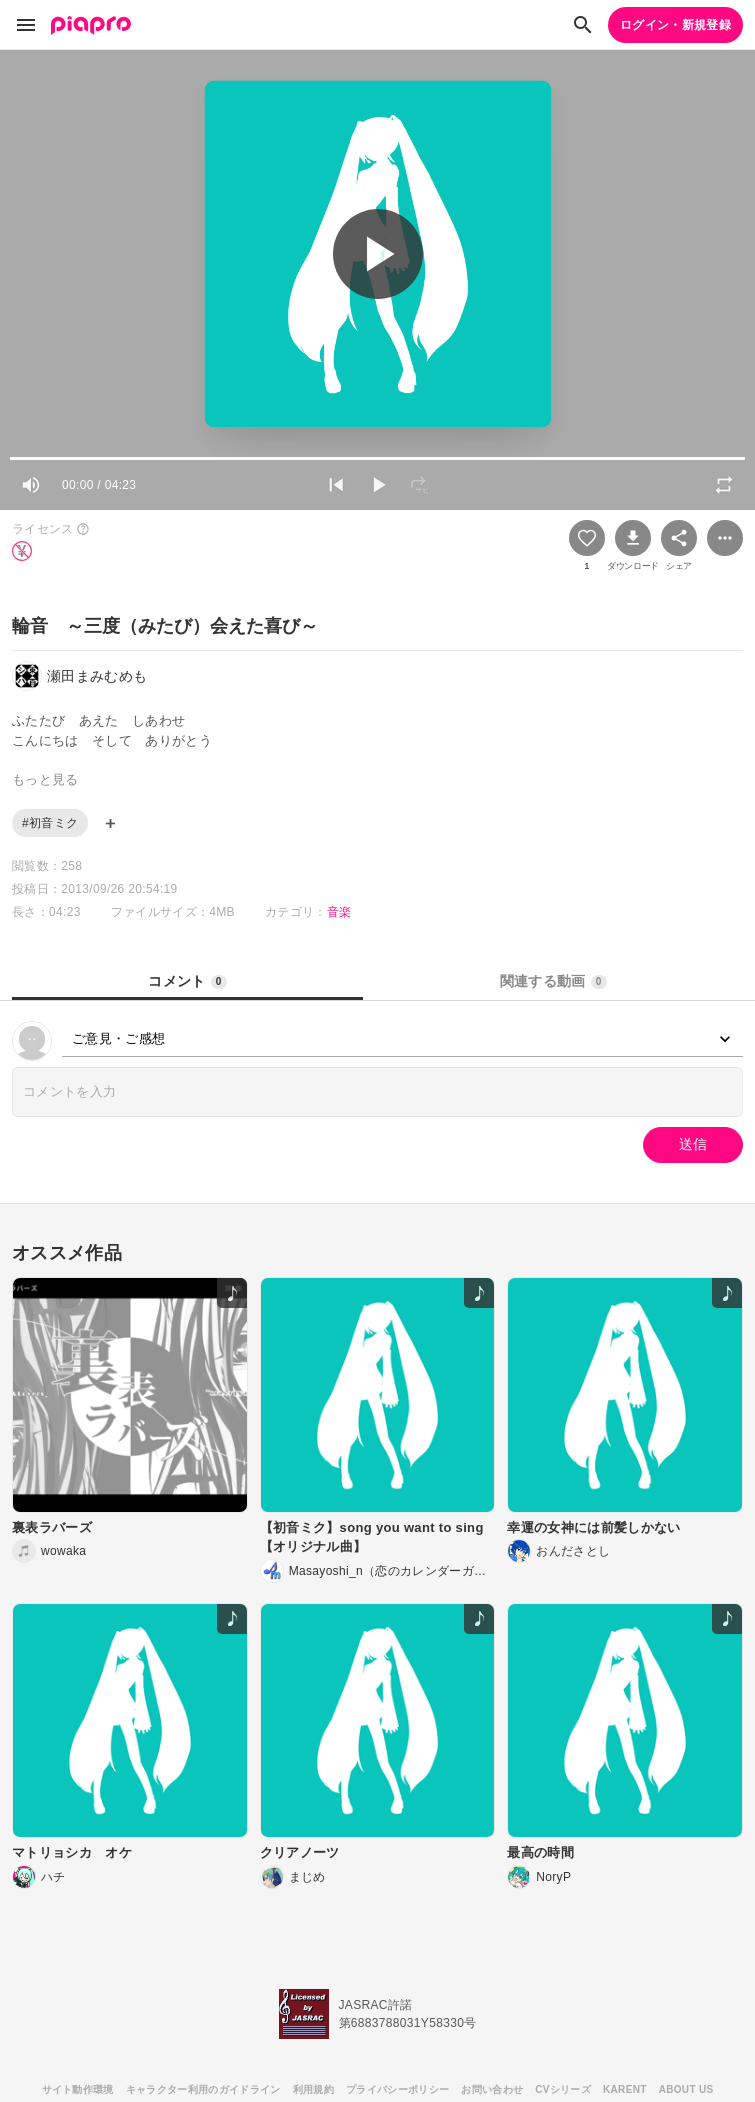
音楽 (339, 912)
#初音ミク (50, 823)
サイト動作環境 (78, 2089)
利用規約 (313, 2089)
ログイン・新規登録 (675, 25)
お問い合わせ (492, 2089)
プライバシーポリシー (397, 2089)
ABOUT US (686, 2089)
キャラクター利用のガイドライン (203, 2089)
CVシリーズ (563, 2089)
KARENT (625, 2089)
